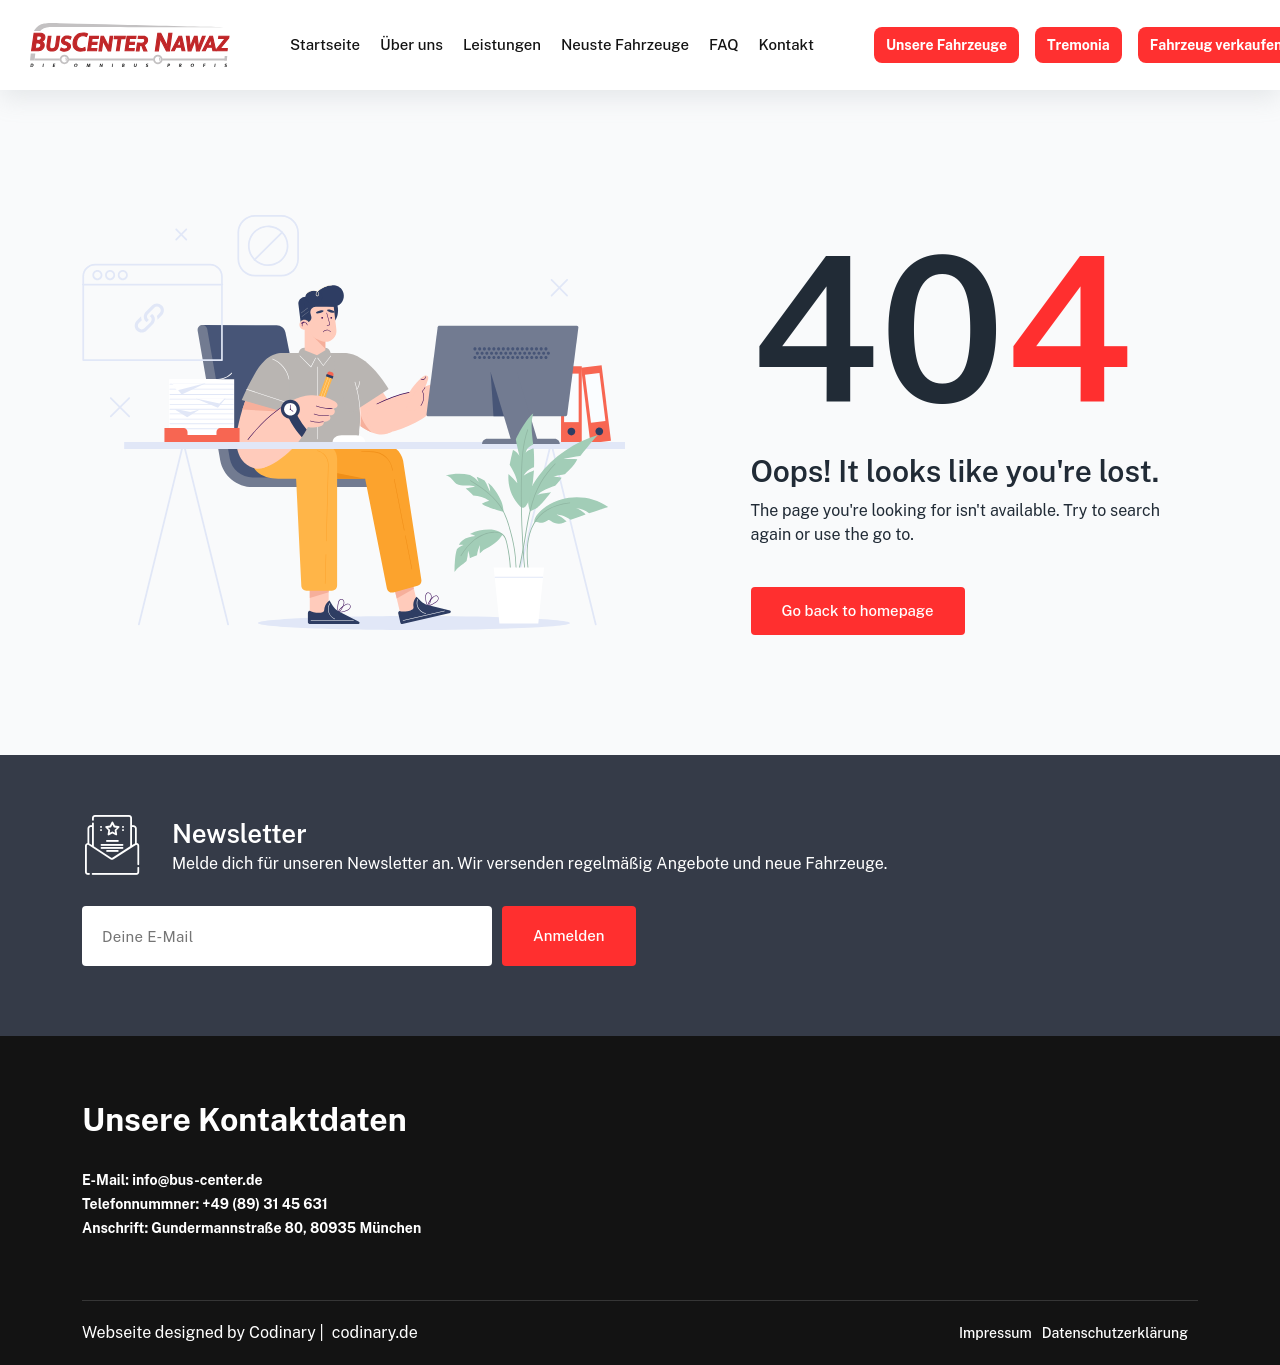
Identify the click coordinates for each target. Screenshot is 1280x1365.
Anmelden (569, 935)
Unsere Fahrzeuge (946, 45)
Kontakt (785, 44)
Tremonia (1078, 45)
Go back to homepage (858, 610)
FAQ (724, 44)
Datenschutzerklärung (1115, 1333)
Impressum (995, 1333)
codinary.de (375, 1332)
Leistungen (502, 44)
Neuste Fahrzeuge (625, 44)
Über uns (411, 44)
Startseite (325, 44)
